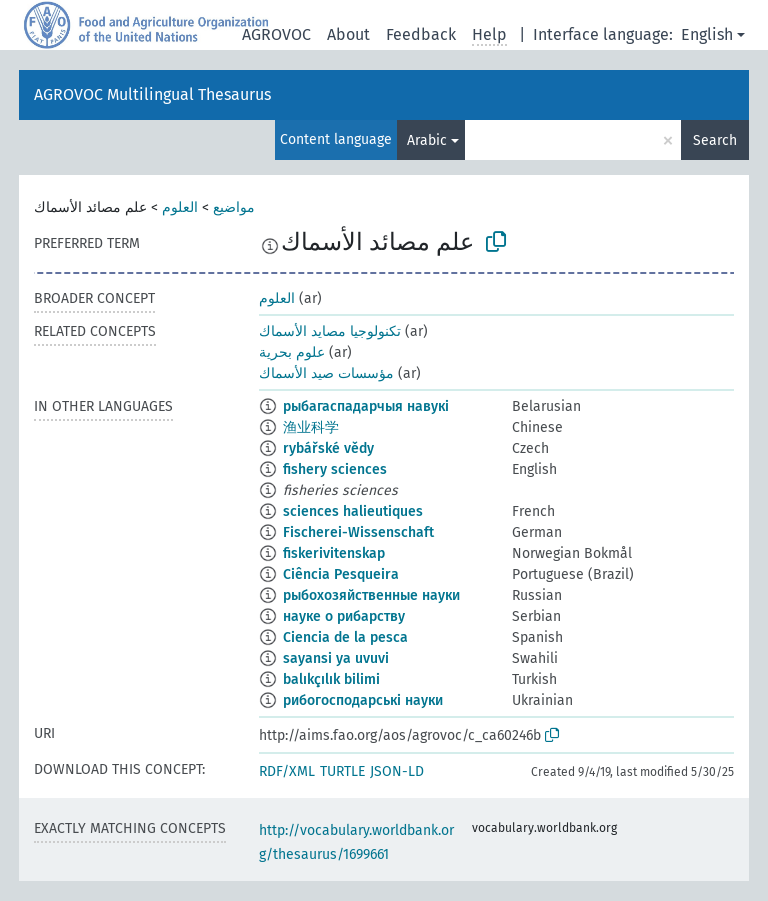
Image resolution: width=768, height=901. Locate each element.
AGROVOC (276, 34)
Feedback (421, 34)
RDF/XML (287, 771)
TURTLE (342, 771)
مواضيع (234, 207)
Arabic (427, 140)
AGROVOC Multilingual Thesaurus (152, 94)
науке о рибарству (344, 616)
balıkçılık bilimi (331, 679)
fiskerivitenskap (334, 553)
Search (715, 140)
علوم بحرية (292, 352)
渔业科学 (311, 427)
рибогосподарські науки (363, 700)
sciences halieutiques (353, 511)
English (707, 34)
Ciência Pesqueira (341, 574)
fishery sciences (335, 469)
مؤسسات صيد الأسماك (326, 373)
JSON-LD (397, 771)
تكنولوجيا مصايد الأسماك (330, 331)
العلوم (180, 207)
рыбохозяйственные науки (371, 595)
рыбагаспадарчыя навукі (366, 406)
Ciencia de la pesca (345, 637)
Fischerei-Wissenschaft (358, 532)
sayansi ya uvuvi (336, 658)
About (348, 34)
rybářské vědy (328, 448)
